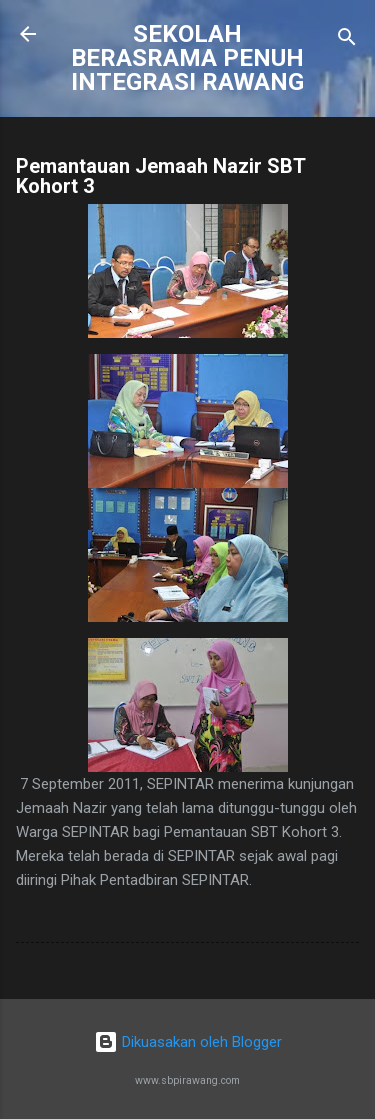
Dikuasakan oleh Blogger (188, 1042)
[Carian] (347, 40)
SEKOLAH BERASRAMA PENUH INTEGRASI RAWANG (187, 58)
